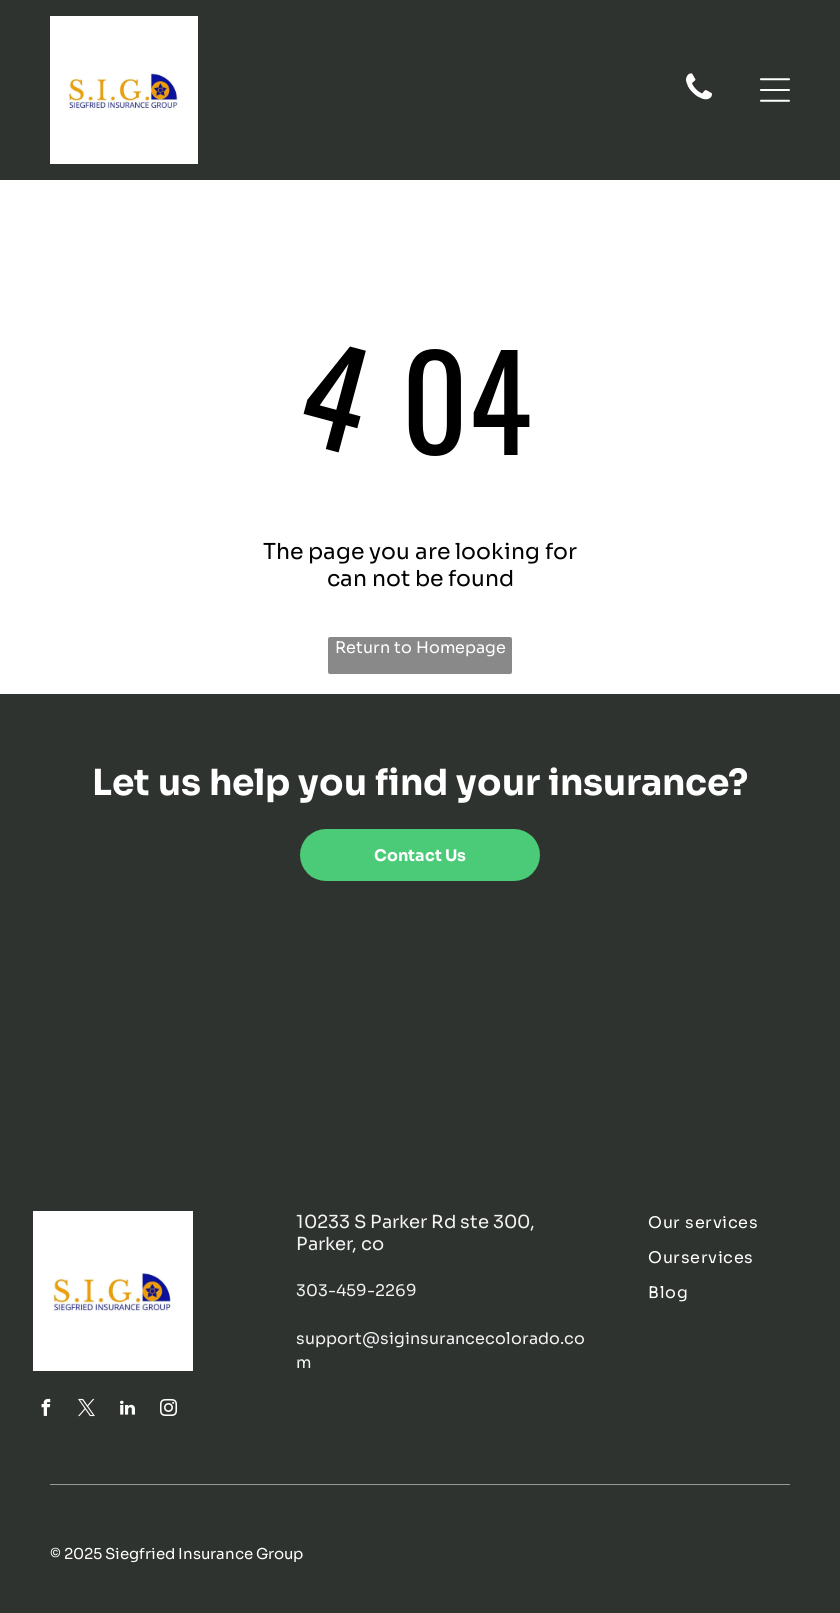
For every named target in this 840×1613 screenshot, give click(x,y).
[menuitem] (727, 1222)
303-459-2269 (356, 1290)
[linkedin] (128, 1410)
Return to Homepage (420, 647)
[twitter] (87, 1410)
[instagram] (169, 1410)
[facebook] (46, 1410)
